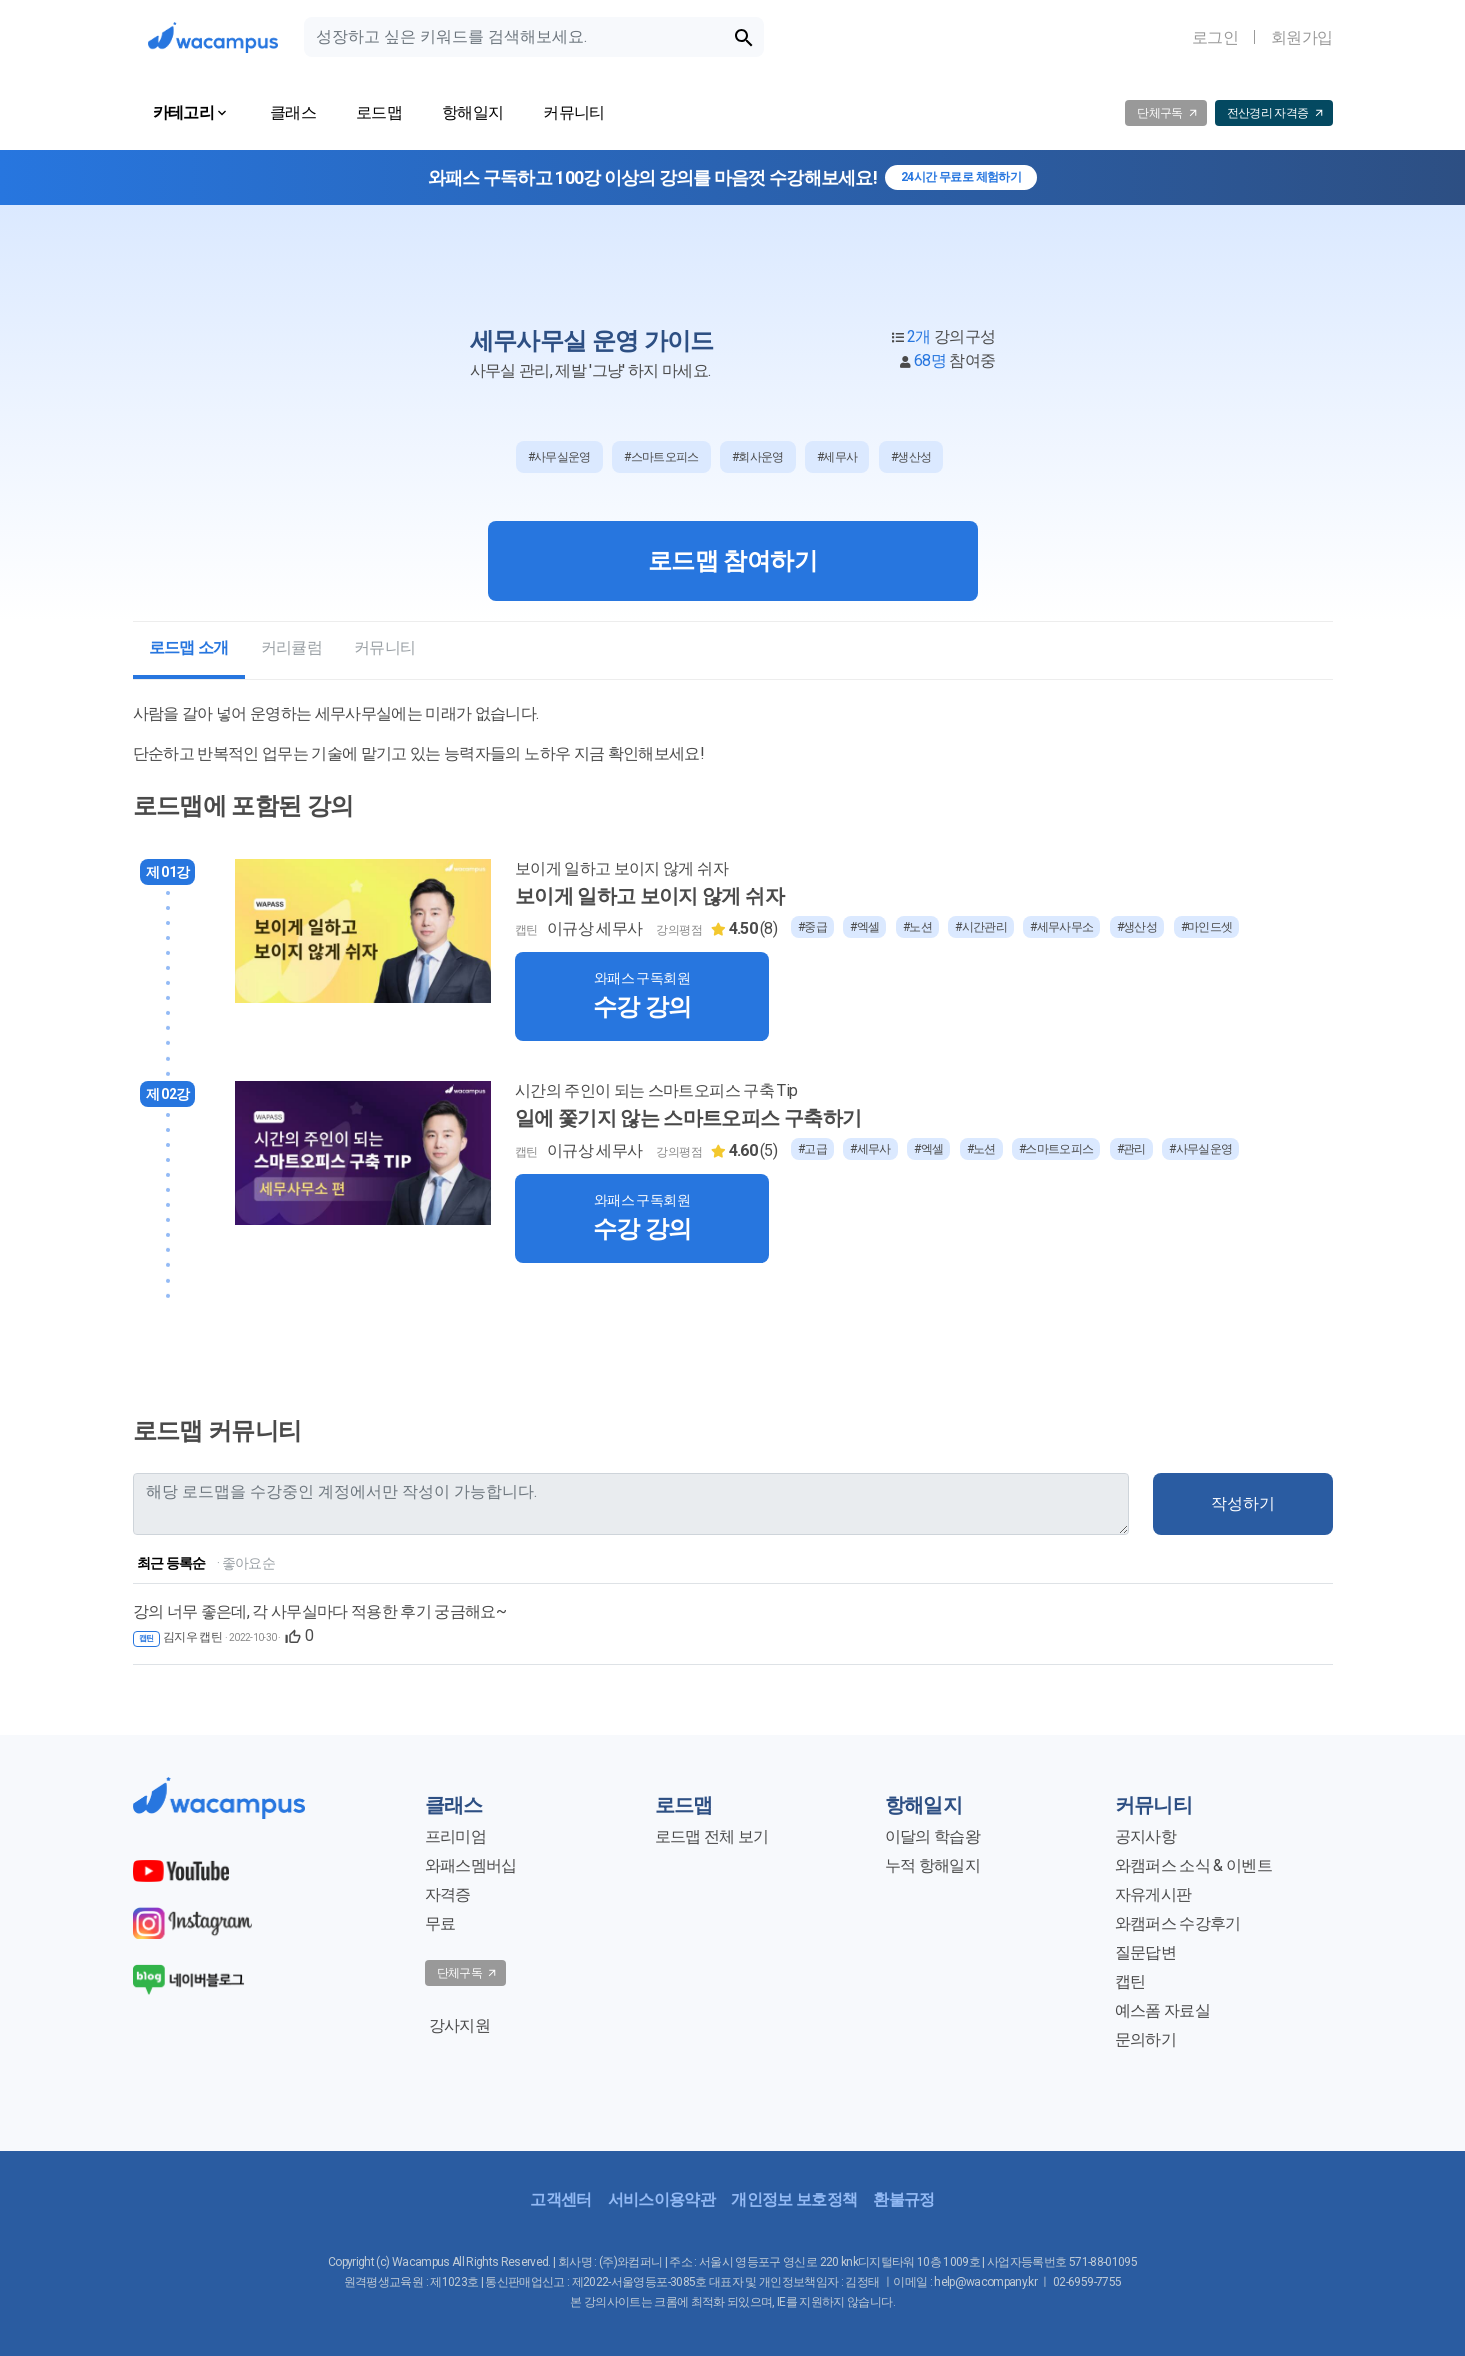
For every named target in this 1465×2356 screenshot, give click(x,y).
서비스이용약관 (661, 2199)
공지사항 (1145, 1836)
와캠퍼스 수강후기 (1178, 1923)
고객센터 (560, 2199)
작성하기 (1243, 1503)
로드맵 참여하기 (732, 561)
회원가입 (1301, 37)
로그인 (1215, 37)
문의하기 (1145, 2039)
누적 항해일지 (932, 1865)
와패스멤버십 (471, 1865)
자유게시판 (1153, 1894)
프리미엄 (455, 1836)
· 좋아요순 (246, 1563)
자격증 (448, 1894)
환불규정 (903, 2199)
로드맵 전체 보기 (712, 1836)
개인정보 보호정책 (794, 2199)
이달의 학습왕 (932, 1836)
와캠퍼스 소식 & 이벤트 (1193, 1865)
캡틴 (1130, 1981)
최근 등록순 (171, 1563)
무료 (440, 1923)
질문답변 (1145, 1952)
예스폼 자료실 (1162, 2010)
